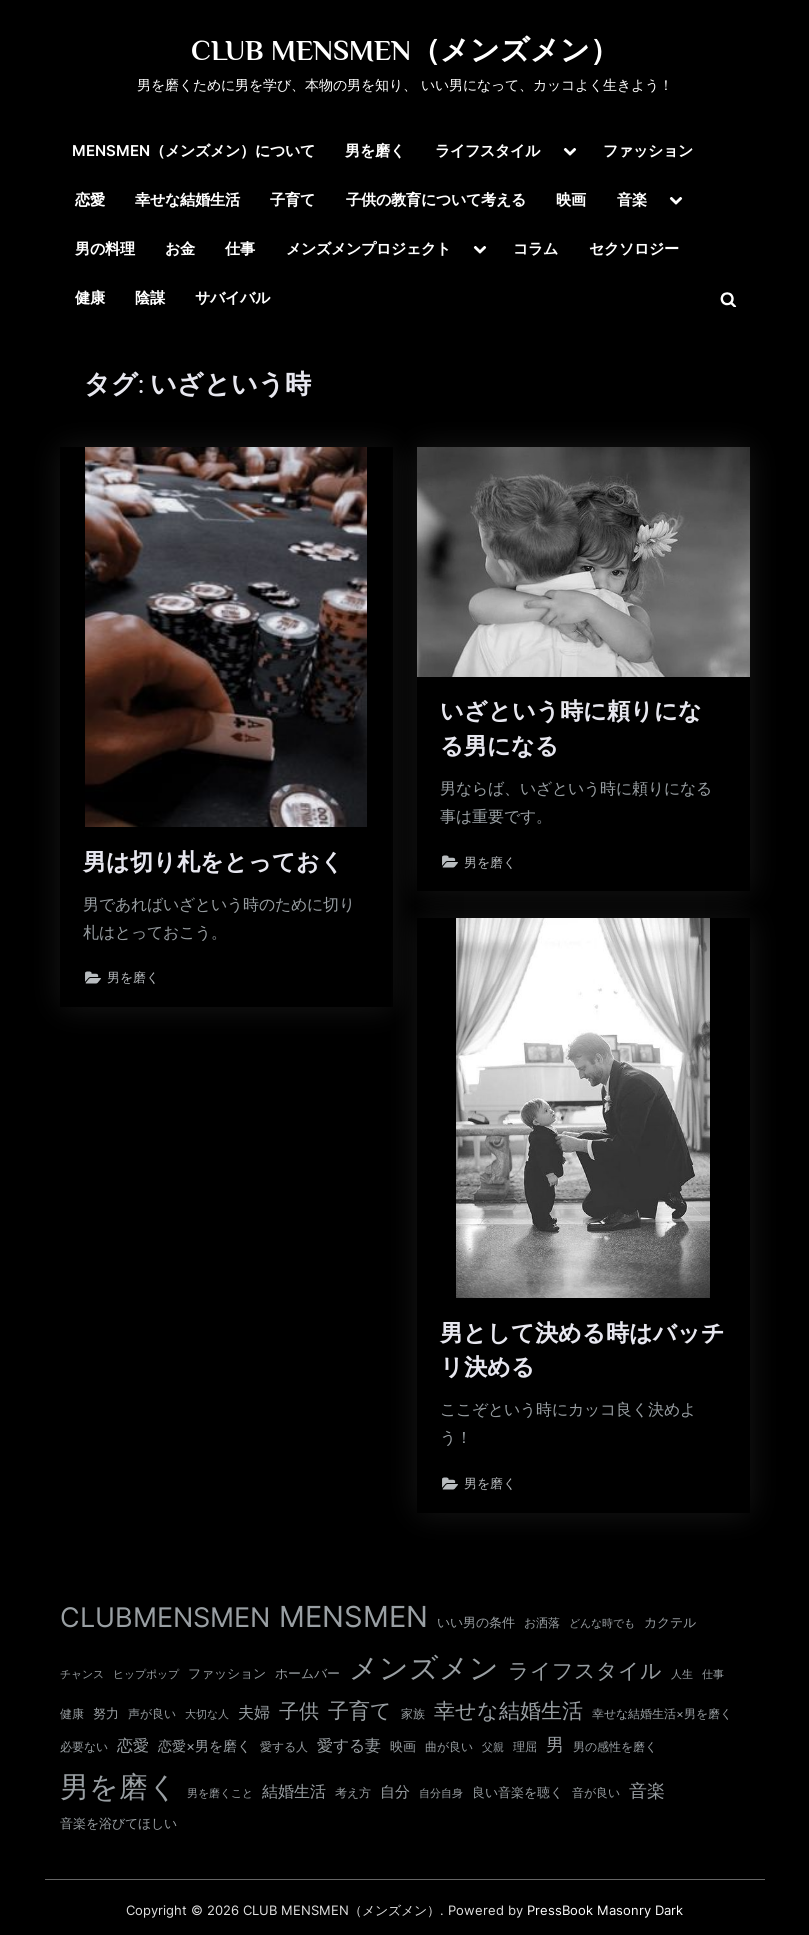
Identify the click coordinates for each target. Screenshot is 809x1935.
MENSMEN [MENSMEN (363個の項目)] (353, 1616)
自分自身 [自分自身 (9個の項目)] (441, 1793)
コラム (535, 248)
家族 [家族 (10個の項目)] (413, 1714)
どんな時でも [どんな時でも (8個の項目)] (602, 1623)
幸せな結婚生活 (187, 199)
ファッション (648, 150)
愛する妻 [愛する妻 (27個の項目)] (349, 1745)
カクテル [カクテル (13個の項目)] (670, 1622)
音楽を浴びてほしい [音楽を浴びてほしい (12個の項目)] (118, 1823)
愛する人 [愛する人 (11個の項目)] (284, 1746)
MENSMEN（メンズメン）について (193, 150)
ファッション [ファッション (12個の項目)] (227, 1673)
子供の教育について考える (436, 199)
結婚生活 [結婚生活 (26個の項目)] (294, 1791)
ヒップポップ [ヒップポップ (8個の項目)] (146, 1674)
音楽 (632, 199)
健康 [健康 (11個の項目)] (72, 1713)
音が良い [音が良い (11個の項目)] (596, 1792)
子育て (292, 199)
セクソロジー (634, 248)
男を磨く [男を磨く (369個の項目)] (119, 1786)
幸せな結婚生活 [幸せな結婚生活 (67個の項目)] (508, 1710)
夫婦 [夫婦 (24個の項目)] (254, 1712)
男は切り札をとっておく (214, 862)
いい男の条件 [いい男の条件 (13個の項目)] (476, 1622)
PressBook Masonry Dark (605, 1910)
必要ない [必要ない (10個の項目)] (84, 1747)
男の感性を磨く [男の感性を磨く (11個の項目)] (615, 1746)
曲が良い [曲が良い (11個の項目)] (449, 1746)
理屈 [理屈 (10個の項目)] (525, 1747)
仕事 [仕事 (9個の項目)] (713, 1674)
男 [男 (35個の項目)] (555, 1744)
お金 (180, 248)
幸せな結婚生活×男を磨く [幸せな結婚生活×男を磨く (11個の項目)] (662, 1713)
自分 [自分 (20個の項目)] (395, 1792)
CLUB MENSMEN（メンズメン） (405, 50)
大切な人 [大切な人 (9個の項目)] (207, 1714)
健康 (90, 297)
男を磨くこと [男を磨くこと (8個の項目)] (220, 1793)
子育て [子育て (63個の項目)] (360, 1710)
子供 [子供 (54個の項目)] (299, 1711)
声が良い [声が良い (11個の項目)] (152, 1713)
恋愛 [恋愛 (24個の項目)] (133, 1745)
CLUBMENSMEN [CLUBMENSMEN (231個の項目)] (165, 1617)
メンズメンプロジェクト (368, 248)
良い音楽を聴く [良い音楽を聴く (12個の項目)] (517, 1792)
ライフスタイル (487, 150)
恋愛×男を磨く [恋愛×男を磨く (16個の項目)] (204, 1746)
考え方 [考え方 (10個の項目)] (353, 1793)
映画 (571, 199)
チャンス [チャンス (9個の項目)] (82, 1674)
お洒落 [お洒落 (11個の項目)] (542, 1622)
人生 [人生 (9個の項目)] (682, 1674)
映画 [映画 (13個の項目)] (403, 1746)
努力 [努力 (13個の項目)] (106, 1713)
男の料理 (105, 248)
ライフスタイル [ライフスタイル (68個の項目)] (585, 1670)
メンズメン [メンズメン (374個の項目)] (424, 1667)
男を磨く (375, 150)
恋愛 (90, 199)
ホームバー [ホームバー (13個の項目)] (307, 1673)
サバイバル (232, 297)
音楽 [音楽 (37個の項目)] (647, 1790)
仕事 (240, 248)
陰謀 (150, 297)
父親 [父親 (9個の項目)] (493, 1747)
